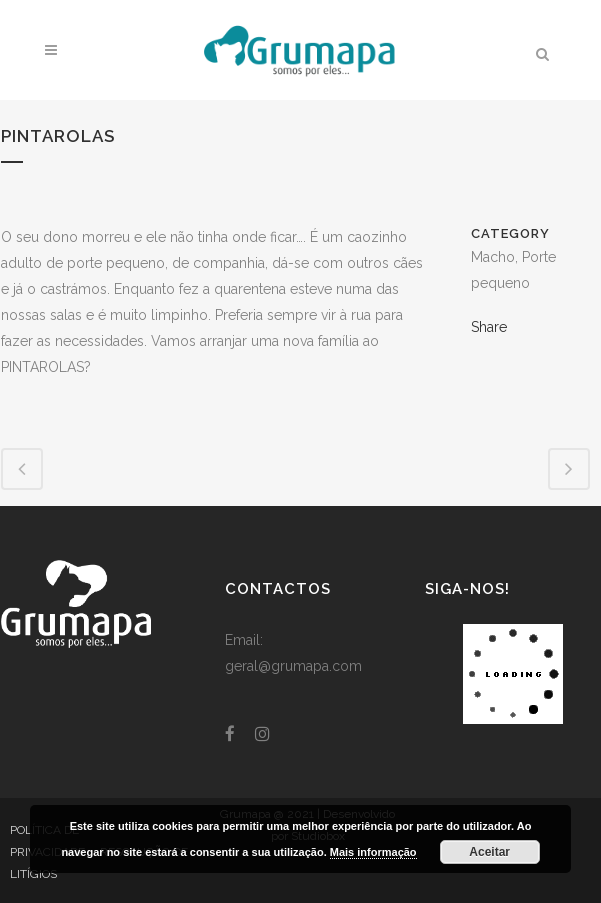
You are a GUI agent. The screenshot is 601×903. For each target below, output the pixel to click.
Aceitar (489, 852)
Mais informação (373, 852)
